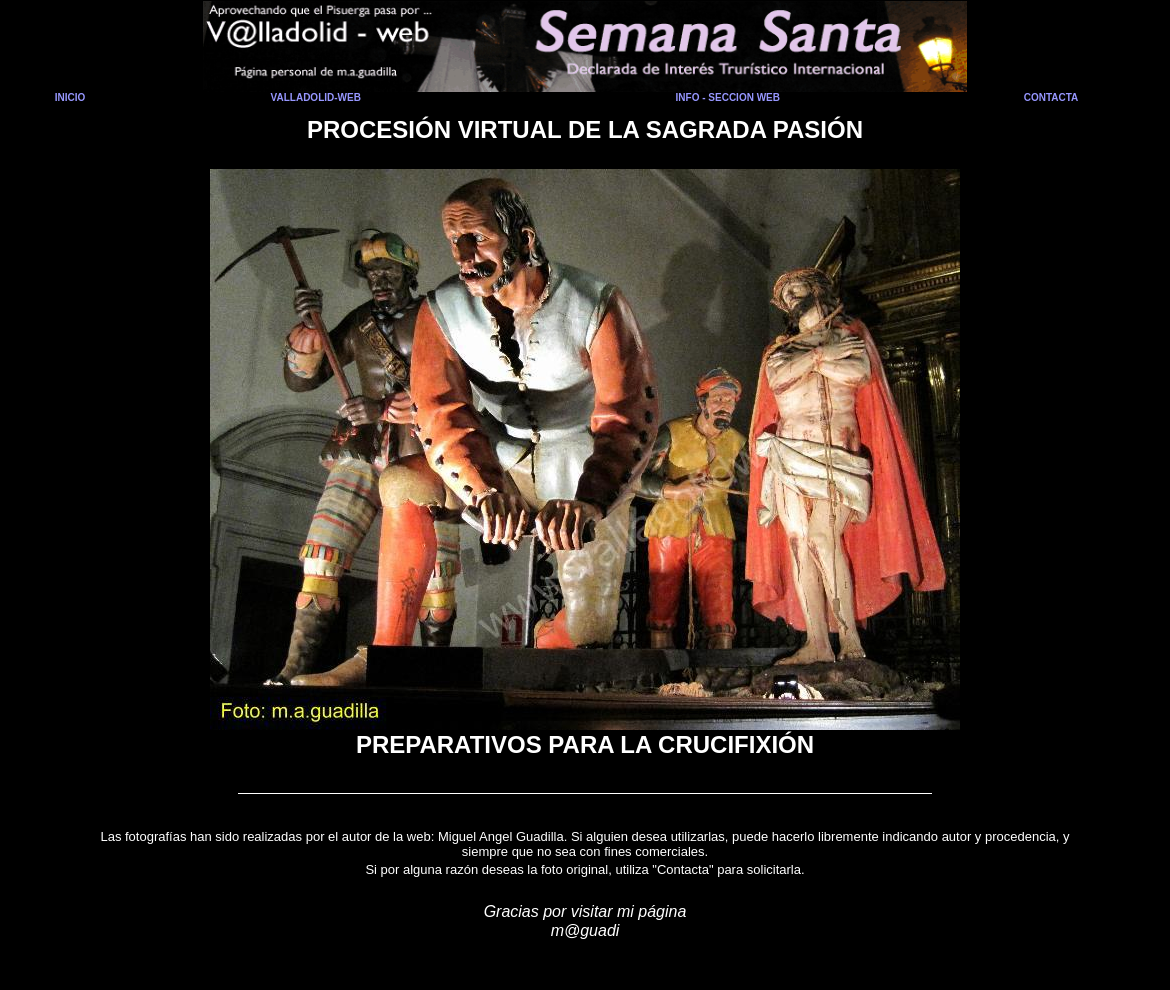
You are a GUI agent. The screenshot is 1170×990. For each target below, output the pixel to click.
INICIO (70, 97)
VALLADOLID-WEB (316, 97)
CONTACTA (1051, 97)
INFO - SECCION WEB (728, 97)
